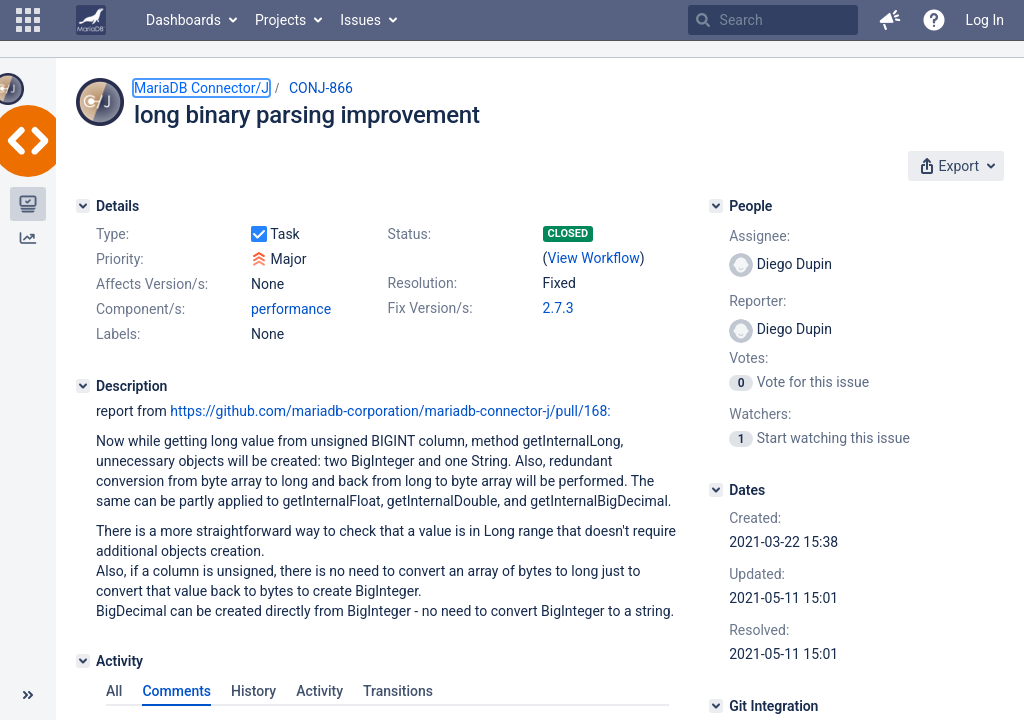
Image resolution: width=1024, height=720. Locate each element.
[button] (28, 20)
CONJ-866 (321, 88)
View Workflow (594, 258)
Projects (280, 20)
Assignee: (759, 236)
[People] (716, 206)
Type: (112, 234)
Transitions (398, 691)
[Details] (83, 206)
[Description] (83, 386)
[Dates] (716, 490)
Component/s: (140, 309)
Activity (319, 691)
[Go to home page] (91, 20)
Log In (985, 20)
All (114, 691)
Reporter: (757, 301)
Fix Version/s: (430, 308)
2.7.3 (558, 308)
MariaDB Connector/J (201, 88)
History (253, 691)
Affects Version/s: (152, 284)
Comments (176, 691)
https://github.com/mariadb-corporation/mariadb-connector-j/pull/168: (390, 411)
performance (291, 309)
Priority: (120, 259)
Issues (360, 20)
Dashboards (183, 20)
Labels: (118, 334)
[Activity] (83, 661)
